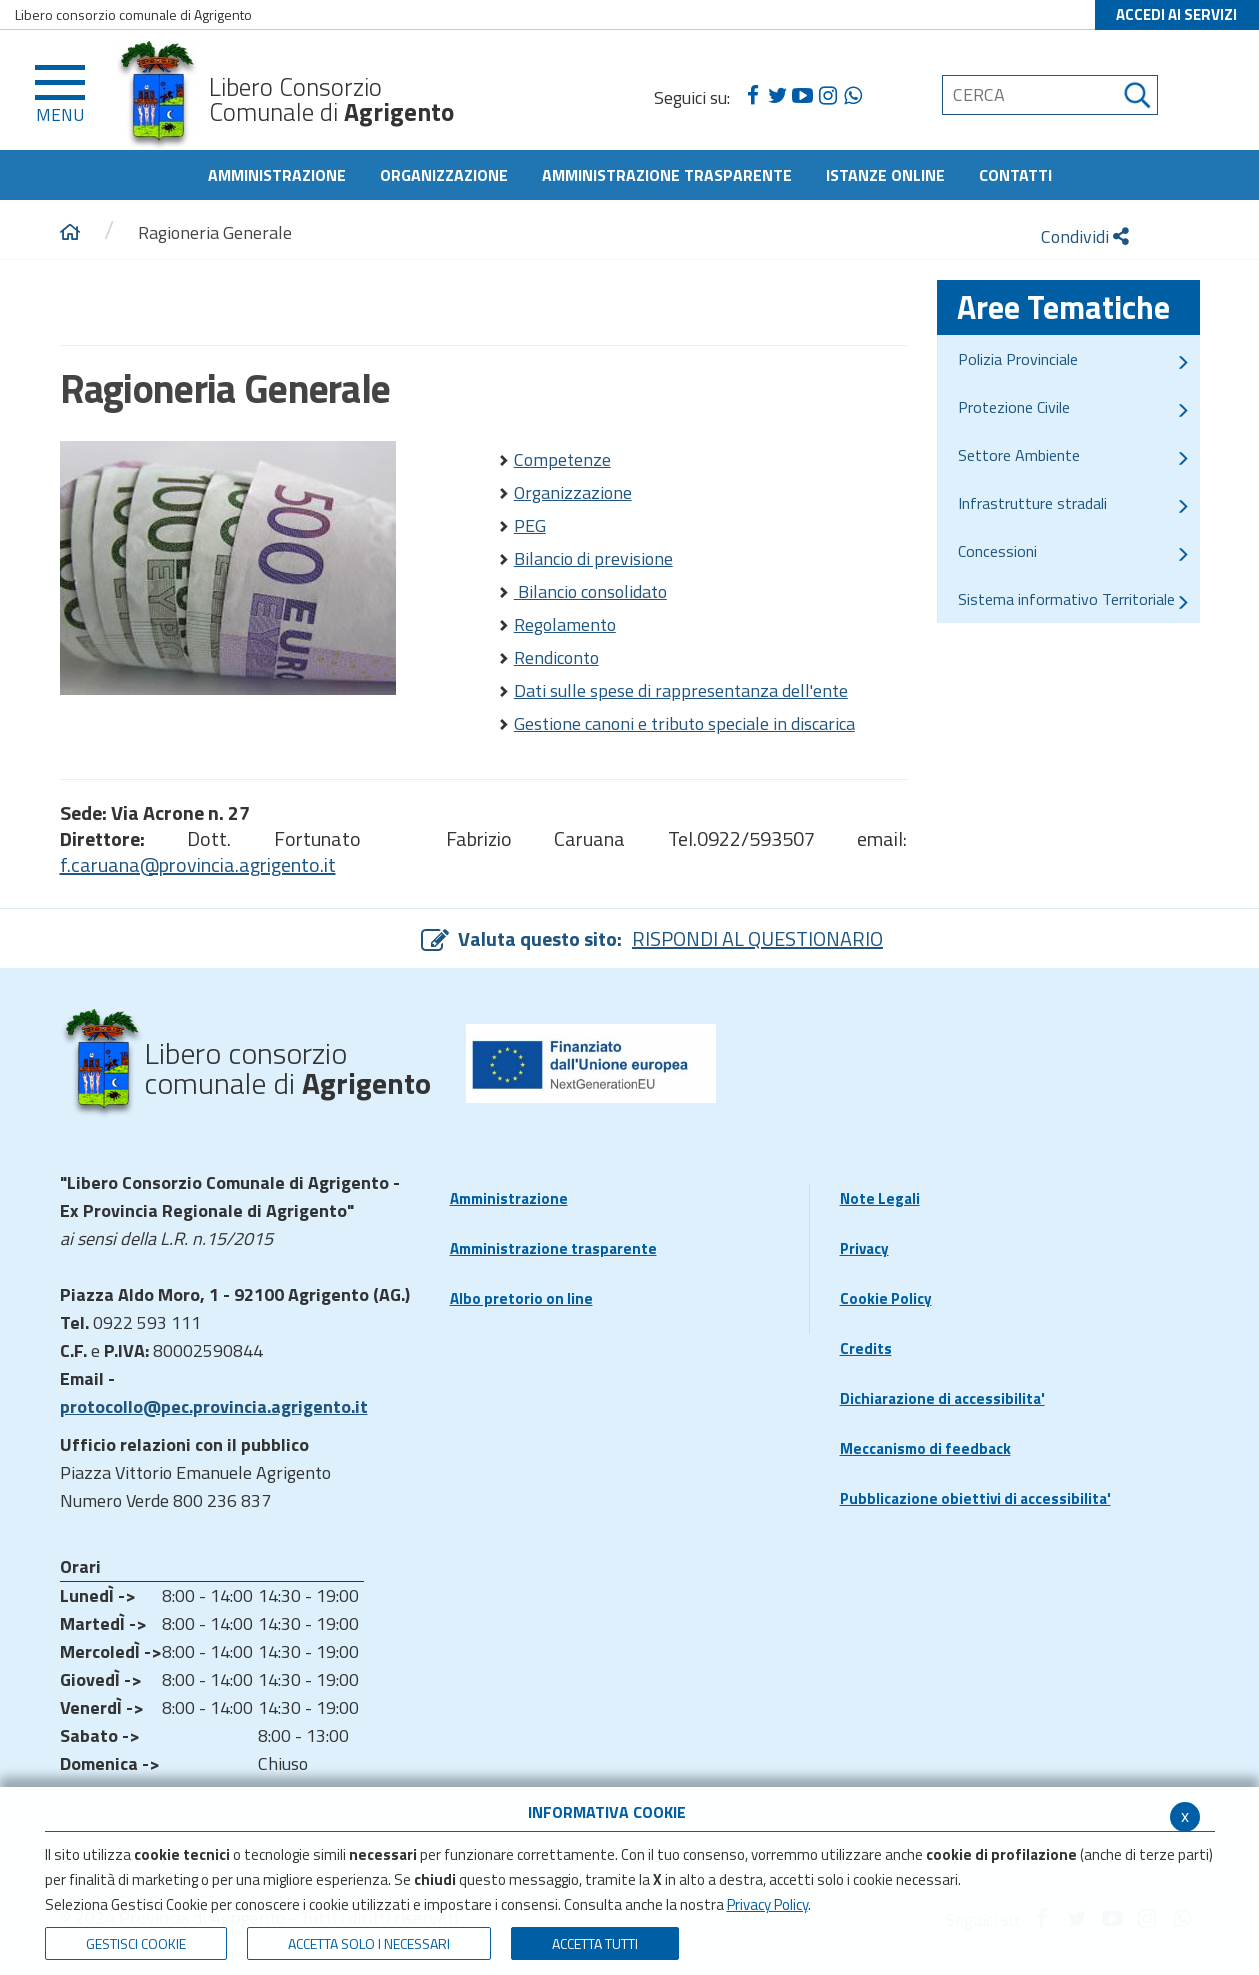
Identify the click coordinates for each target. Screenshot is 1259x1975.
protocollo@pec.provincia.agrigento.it (214, 1406)
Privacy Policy (767, 1904)
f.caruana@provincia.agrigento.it (198, 864)
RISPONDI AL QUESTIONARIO (757, 938)
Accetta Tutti (595, 1943)
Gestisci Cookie (136, 1943)
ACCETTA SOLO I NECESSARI (369, 1943)
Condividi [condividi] (1085, 236)
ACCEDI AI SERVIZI (1176, 14)
